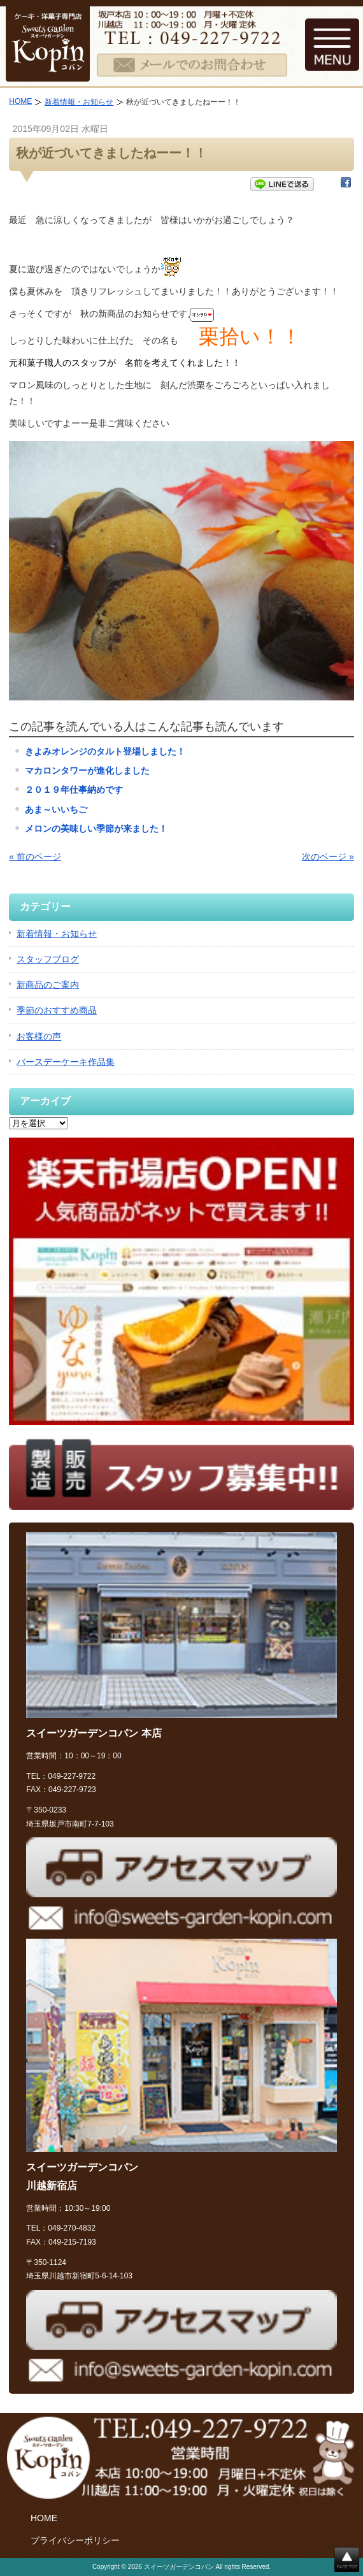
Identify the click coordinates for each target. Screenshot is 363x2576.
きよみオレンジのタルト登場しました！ (105, 751)
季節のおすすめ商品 (57, 1010)
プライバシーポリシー (75, 2540)
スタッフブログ (48, 959)
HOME (20, 101)
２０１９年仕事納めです (74, 790)
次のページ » (328, 856)
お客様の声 (39, 1036)
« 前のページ (35, 856)
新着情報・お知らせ (79, 102)
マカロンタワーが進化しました (87, 770)
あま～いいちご (56, 809)
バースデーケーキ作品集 (66, 1062)
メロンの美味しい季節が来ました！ (96, 828)
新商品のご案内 (48, 985)
